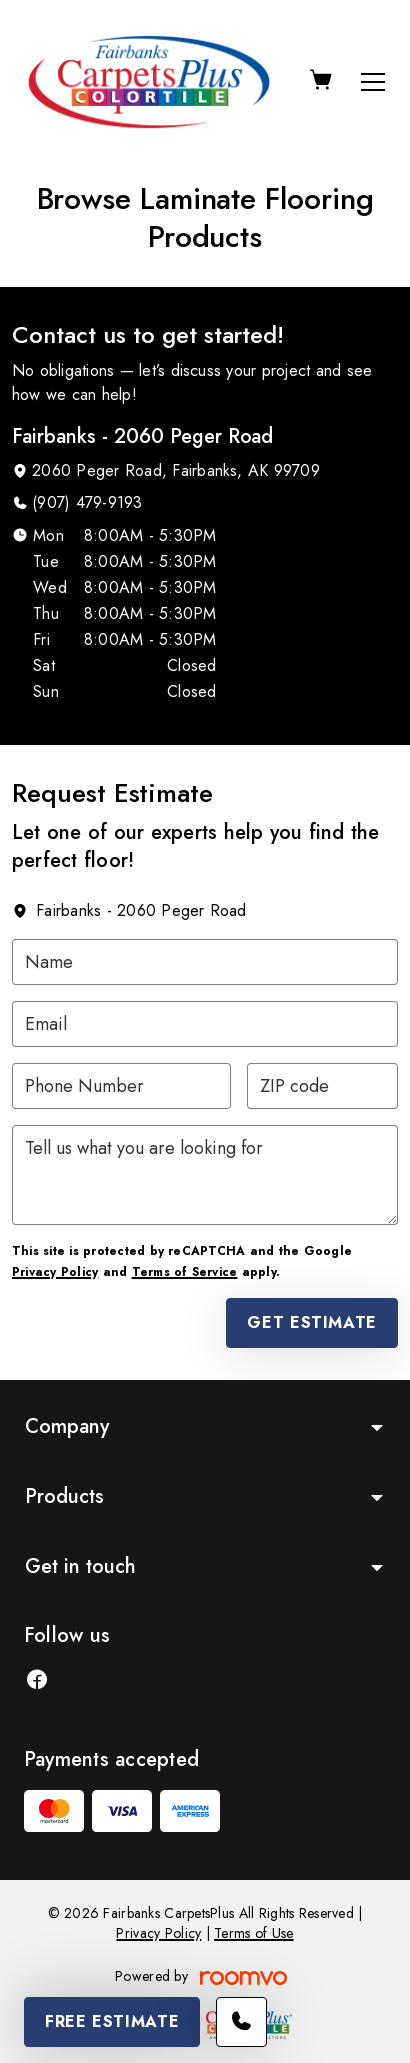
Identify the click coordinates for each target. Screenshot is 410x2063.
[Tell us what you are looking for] (205, 1175)
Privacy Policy (55, 1272)
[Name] (205, 962)
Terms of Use (253, 1933)
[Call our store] (241, 2022)
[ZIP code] (323, 1086)
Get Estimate (312, 1322)
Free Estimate (112, 2021)
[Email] (205, 1024)
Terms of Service (185, 1272)
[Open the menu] (373, 82)
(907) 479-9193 (87, 502)
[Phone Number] (121, 1086)
